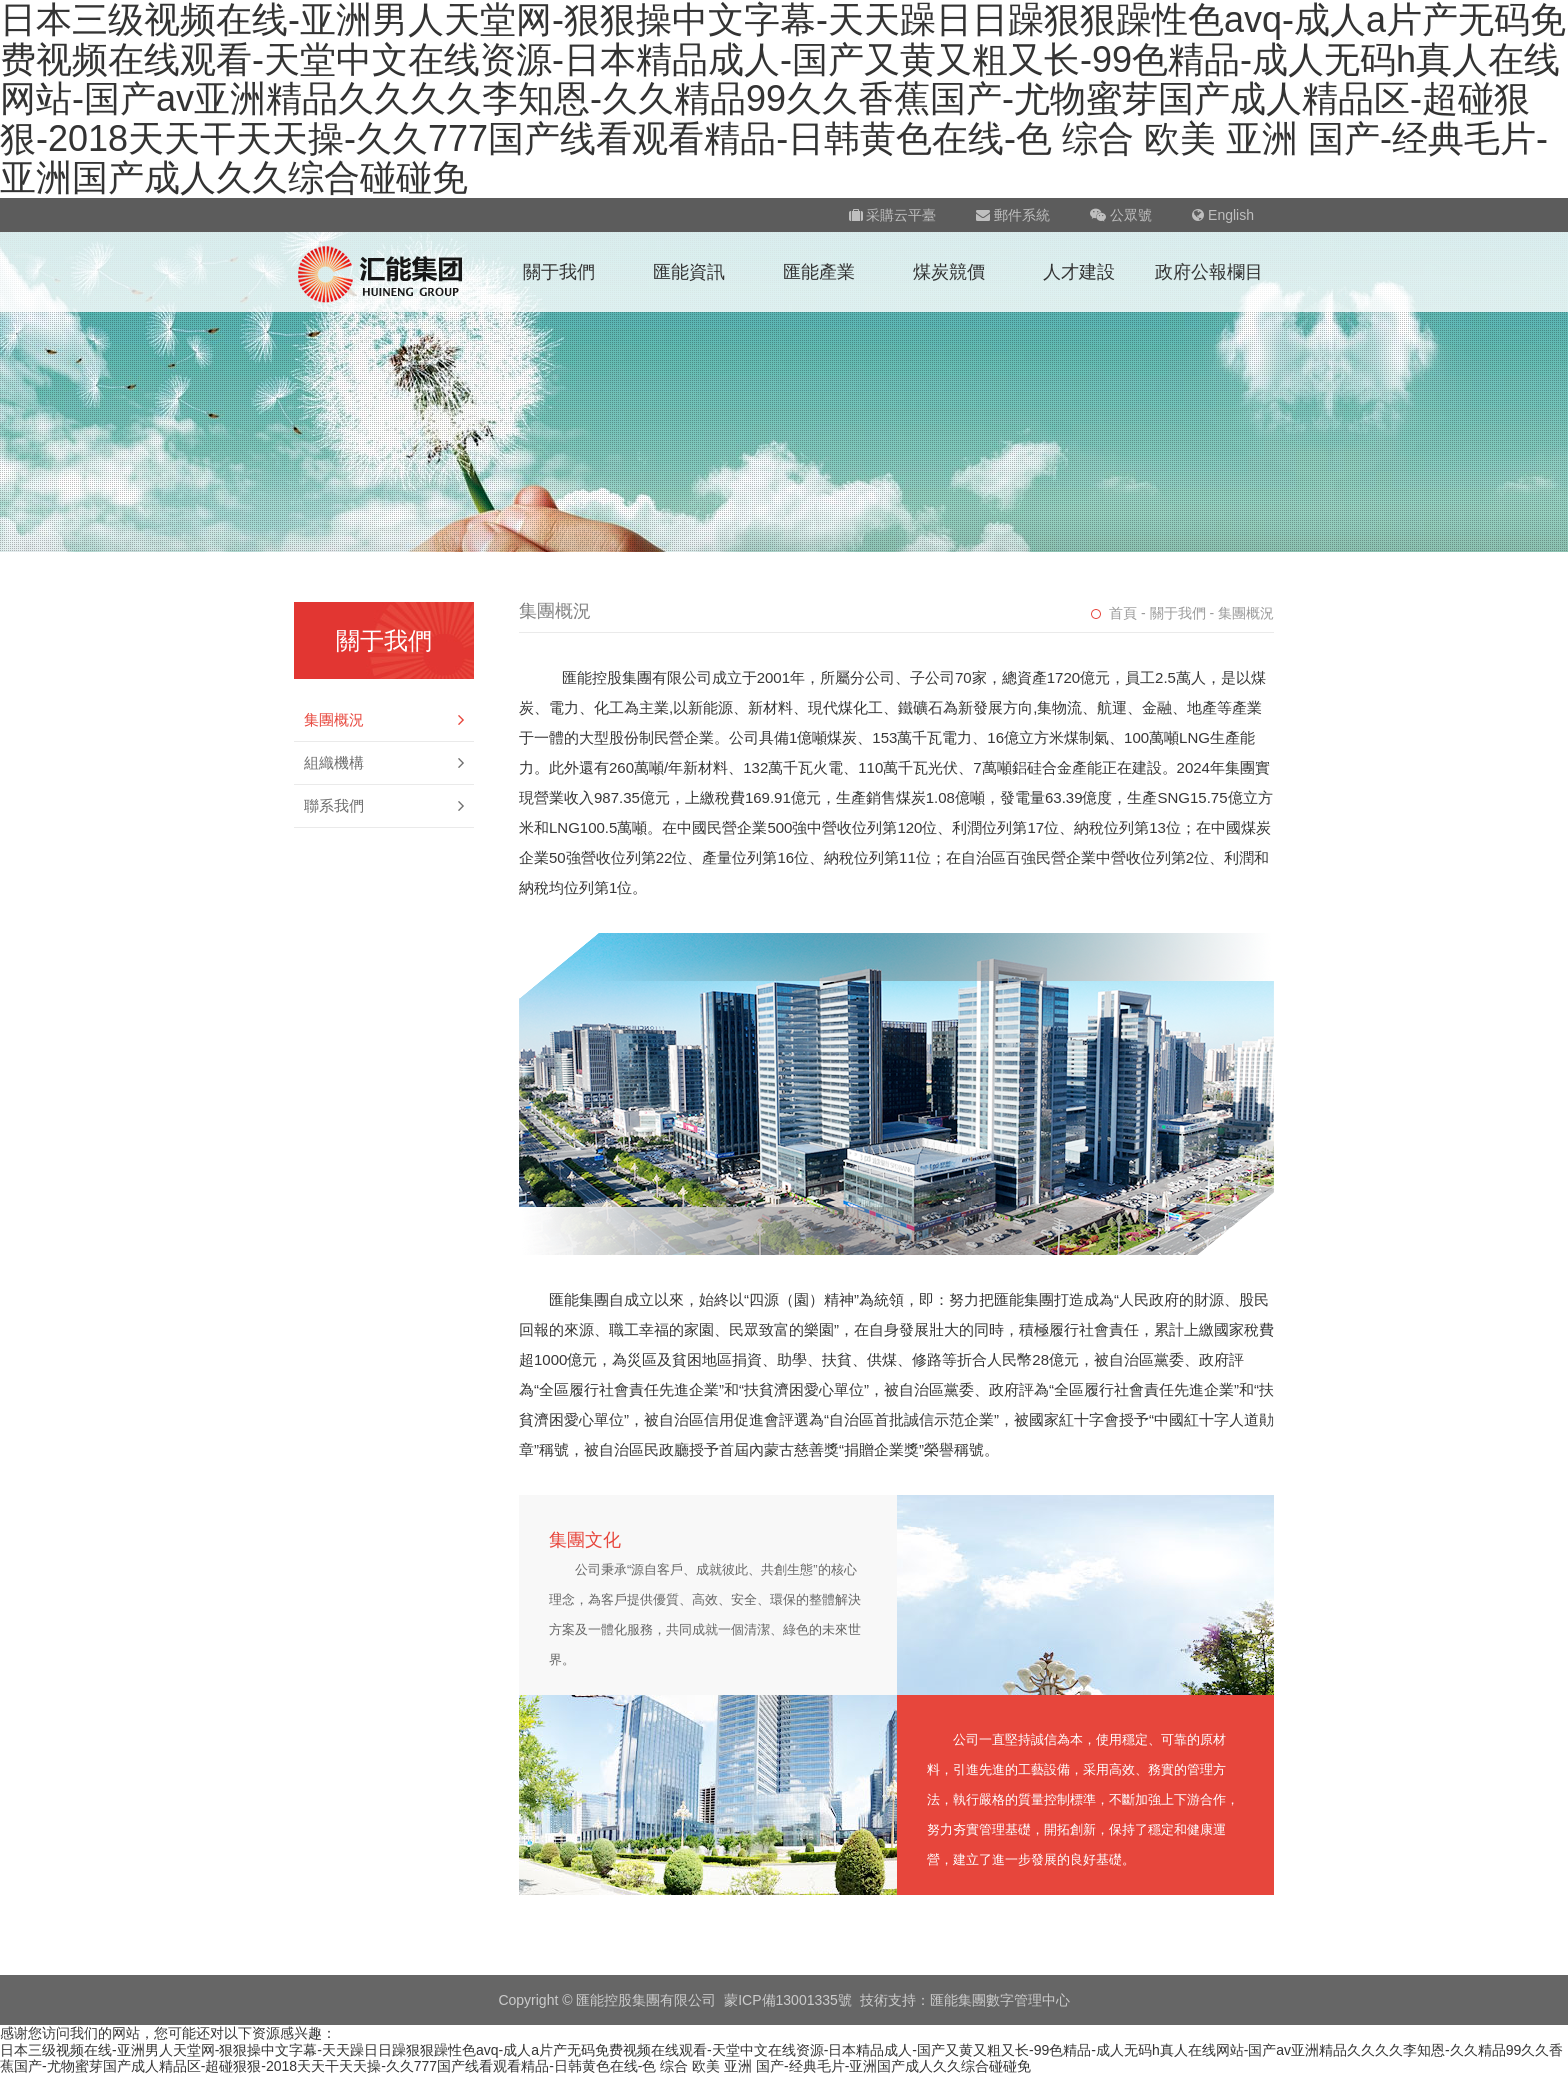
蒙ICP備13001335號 (788, 2000)
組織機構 (384, 763)
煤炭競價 (949, 272)
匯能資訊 (689, 272)
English (1223, 215)
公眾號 (1121, 215)
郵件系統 (1013, 215)
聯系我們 (384, 806)
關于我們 (559, 272)
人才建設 (1079, 272)
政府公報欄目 (1209, 272)
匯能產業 (819, 272)
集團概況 (384, 720)
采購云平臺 (893, 215)
